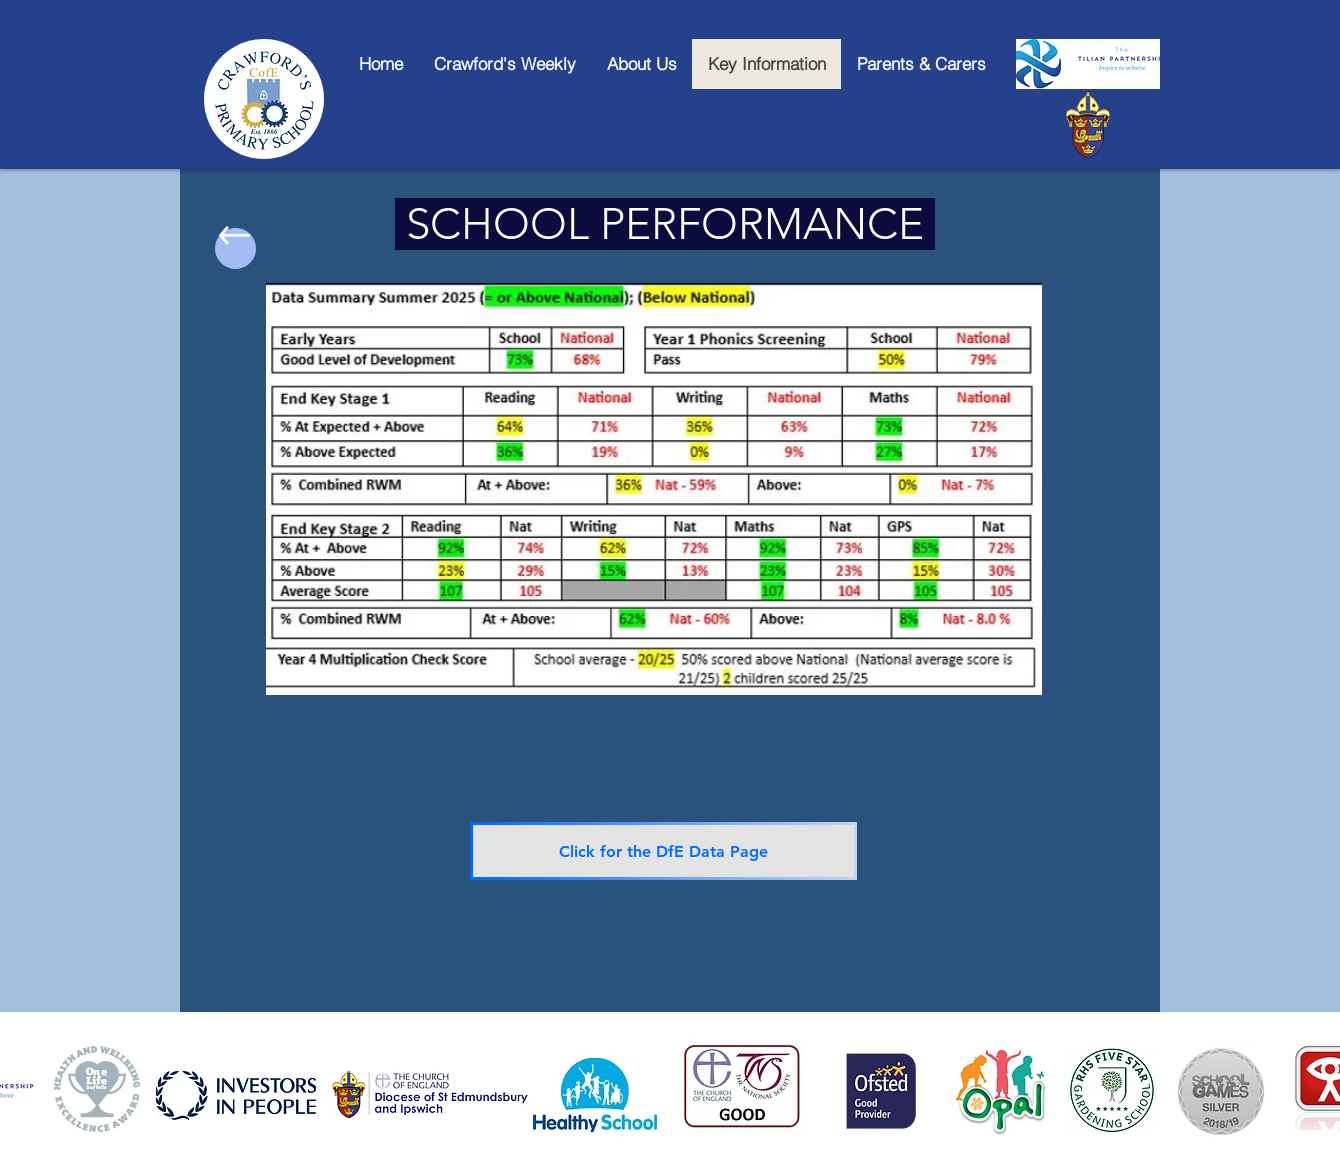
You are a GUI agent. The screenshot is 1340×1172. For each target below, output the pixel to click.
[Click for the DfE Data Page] (663, 851)
